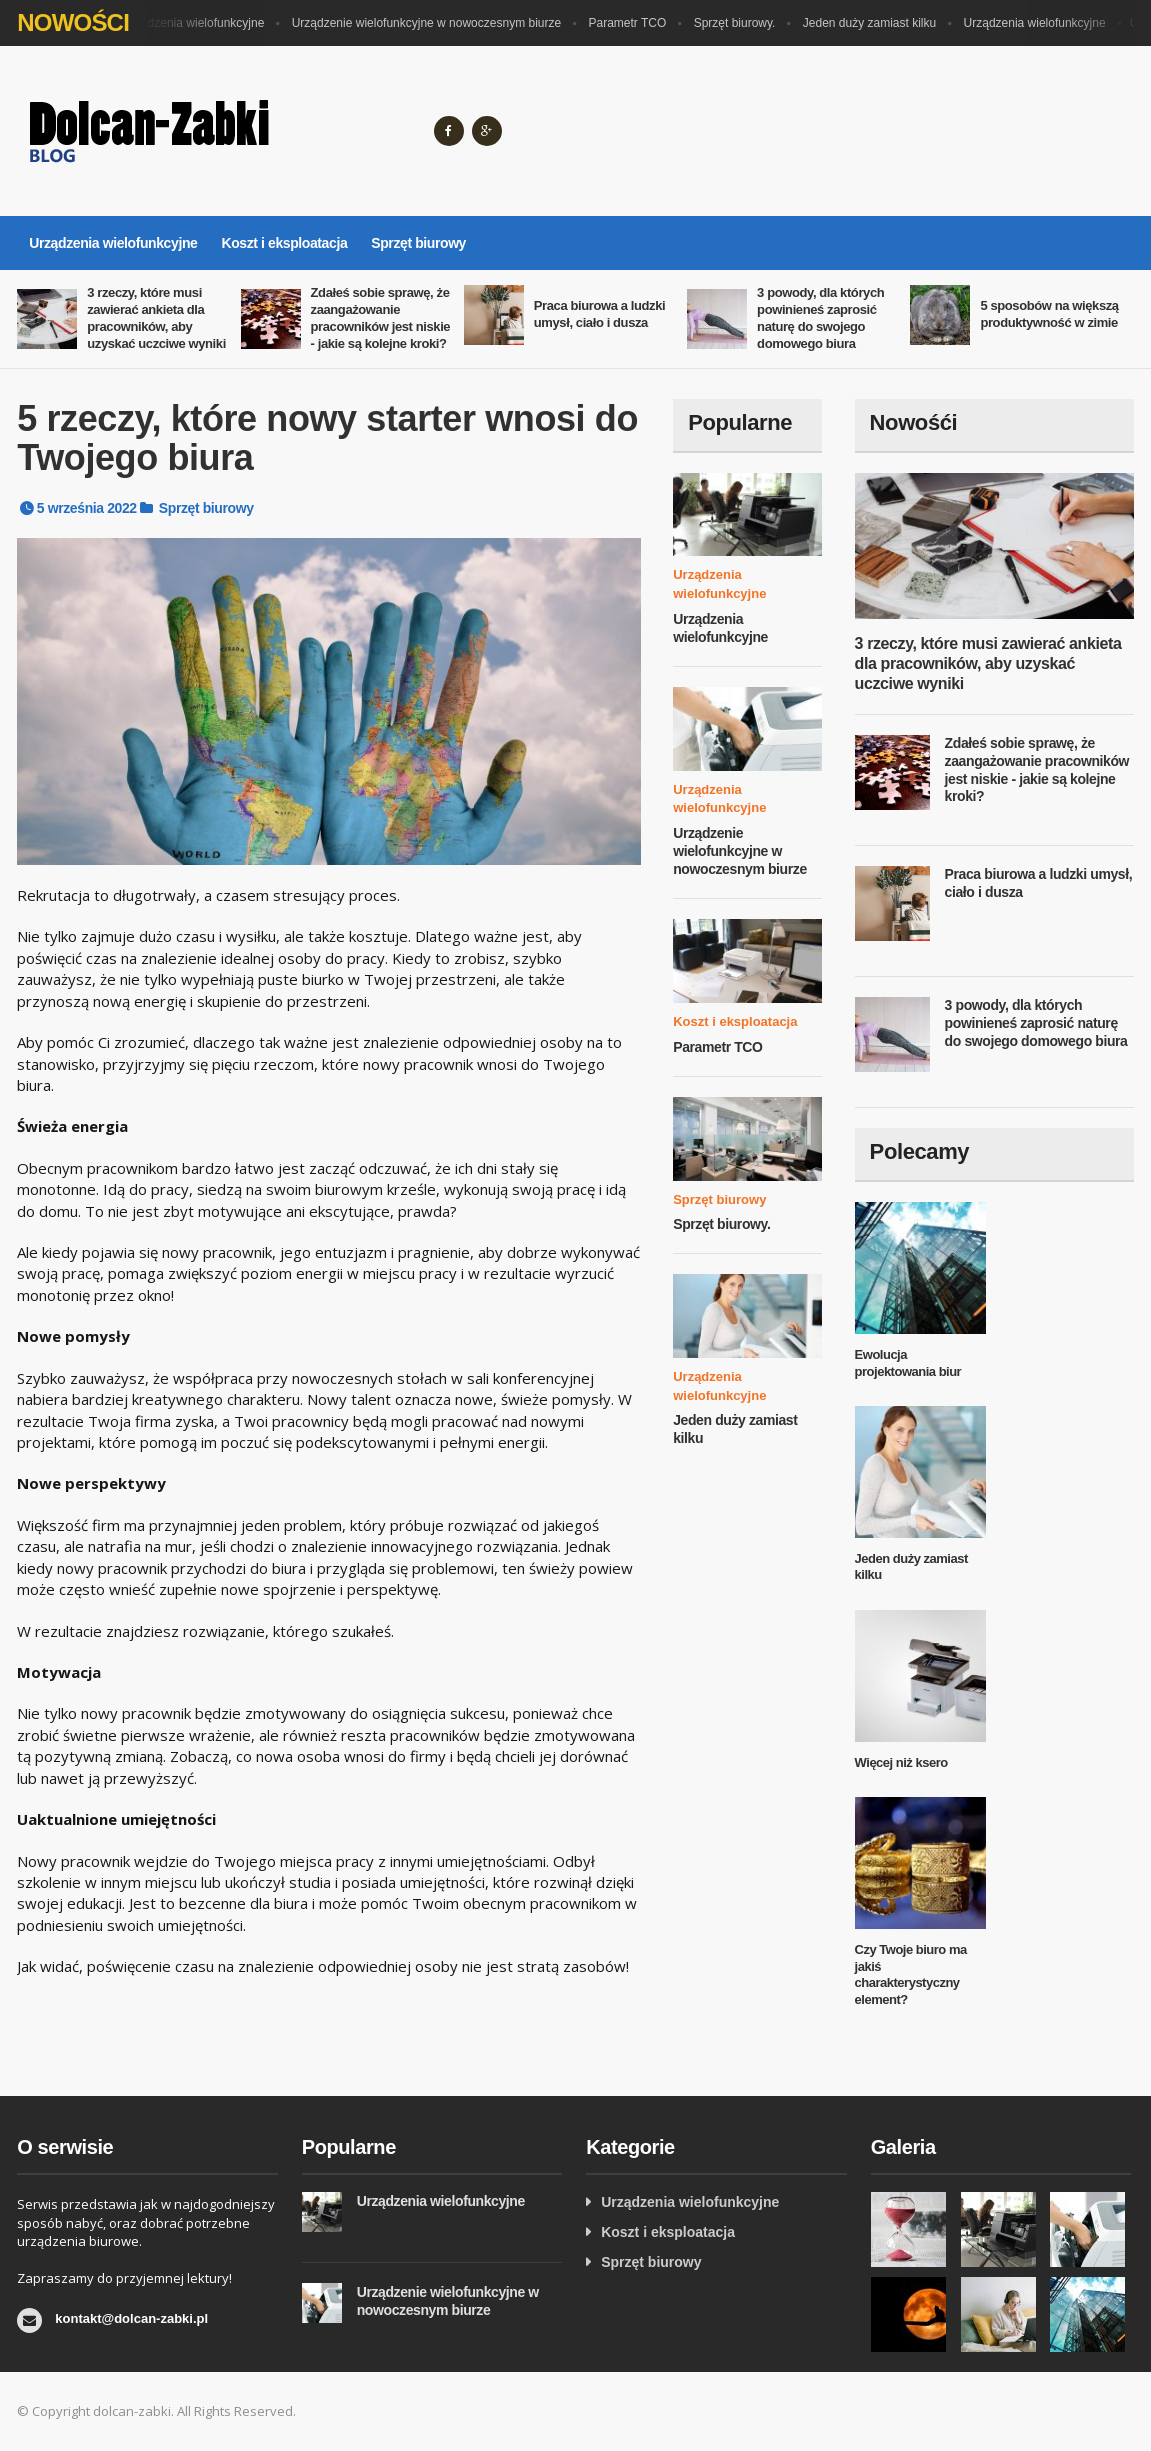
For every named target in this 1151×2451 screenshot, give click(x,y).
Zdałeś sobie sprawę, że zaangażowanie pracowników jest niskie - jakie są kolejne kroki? (381, 318)
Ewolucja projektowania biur (908, 1363)
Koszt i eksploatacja (284, 243)
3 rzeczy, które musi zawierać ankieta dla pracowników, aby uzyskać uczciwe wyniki (156, 318)
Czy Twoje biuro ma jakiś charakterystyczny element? (911, 1975)
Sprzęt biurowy (418, 243)
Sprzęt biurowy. (740, 23)
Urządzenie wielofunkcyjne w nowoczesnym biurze (431, 23)
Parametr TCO (633, 23)
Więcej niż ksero (901, 1762)
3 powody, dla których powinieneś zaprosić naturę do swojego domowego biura (820, 318)
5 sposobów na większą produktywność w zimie (1049, 314)
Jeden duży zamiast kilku (874, 23)
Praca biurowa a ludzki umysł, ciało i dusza (599, 314)
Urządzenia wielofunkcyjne (198, 23)
